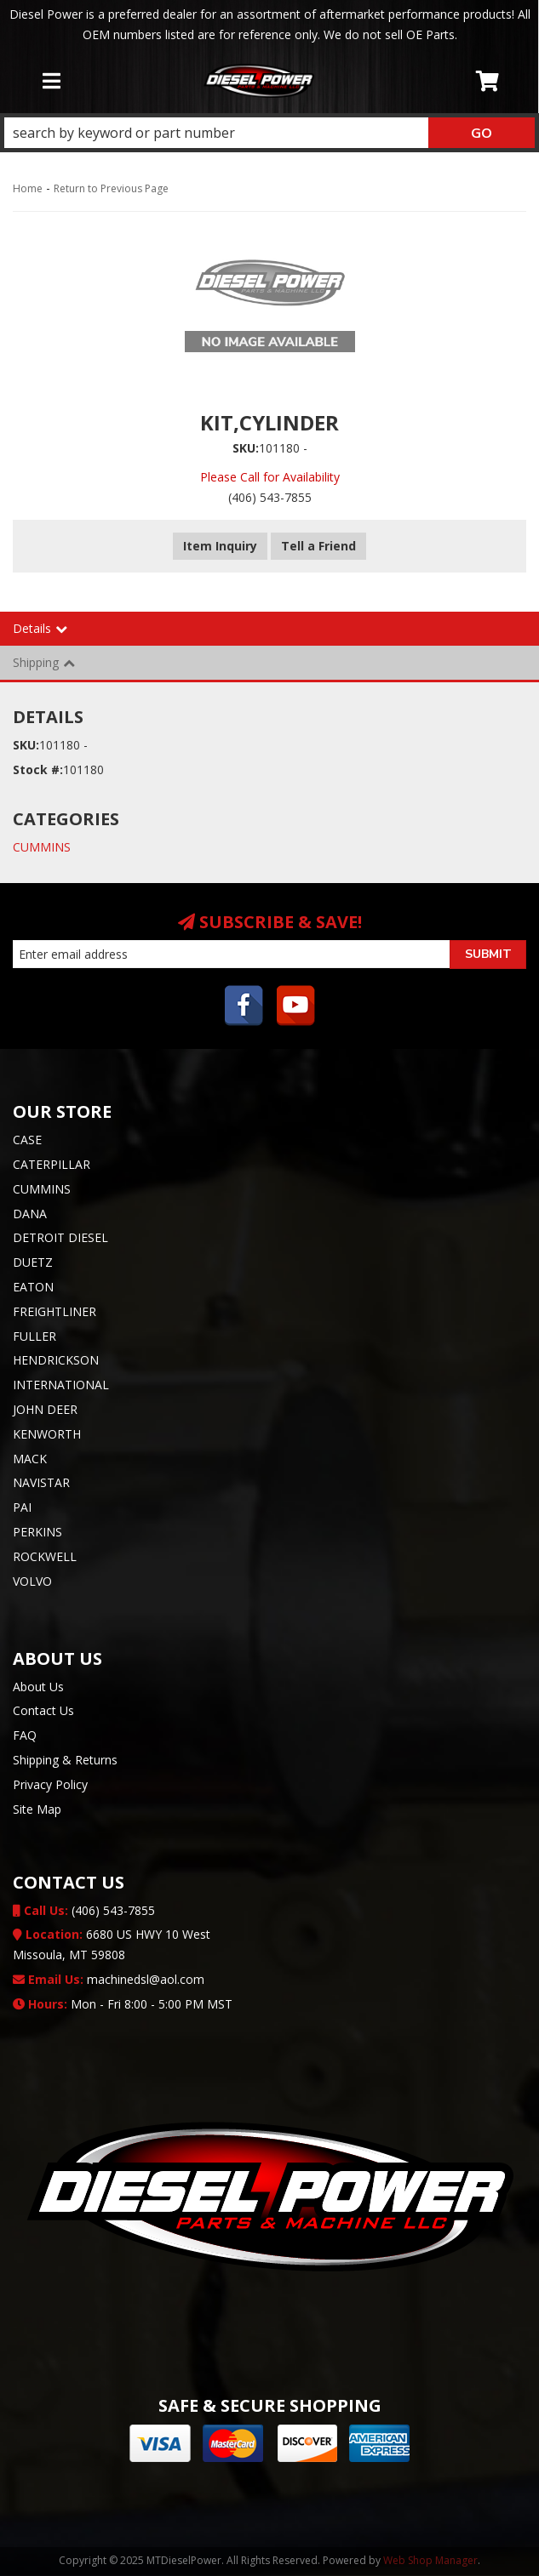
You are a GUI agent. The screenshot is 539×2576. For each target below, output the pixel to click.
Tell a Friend (318, 546)
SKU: (245, 448)
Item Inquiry (220, 546)
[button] (269, 132)
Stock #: (38, 769)
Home (28, 188)
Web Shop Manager (430, 2560)
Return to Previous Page (111, 188)
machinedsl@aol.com (108, 1979)
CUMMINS (42, 847)
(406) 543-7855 (84, 1910)
